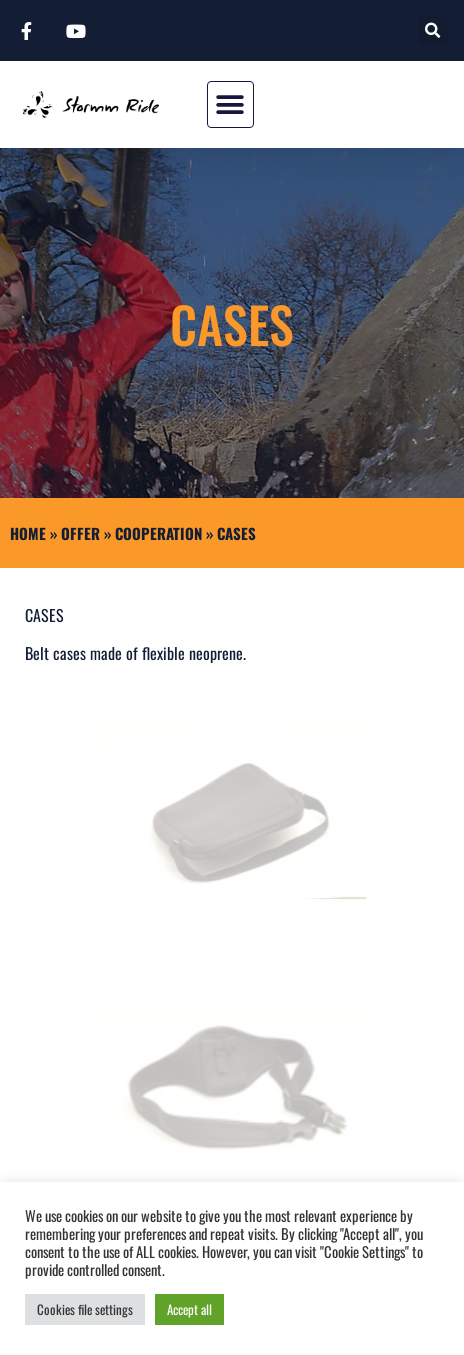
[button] (433, 30)
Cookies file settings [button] (85, 1309)
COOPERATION (158, 533)
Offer (80, 533)
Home (28, 533)
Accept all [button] (189, 1309)
